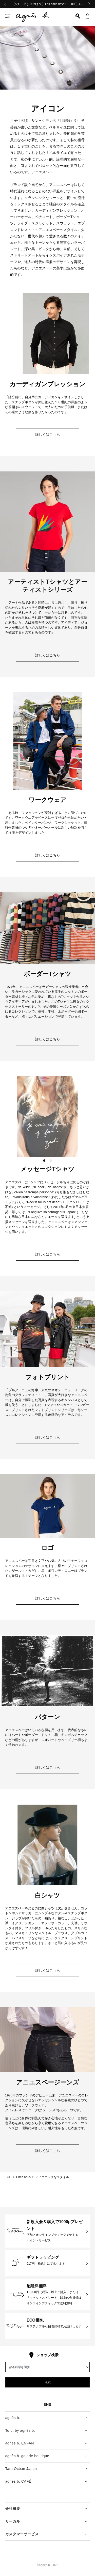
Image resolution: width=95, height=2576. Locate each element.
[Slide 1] (44, 1160)
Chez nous (23, 2177)
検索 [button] (48, 2382)
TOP (8, 2177)
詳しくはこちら (47, 435)
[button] (78, 16)
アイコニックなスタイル (52, 2177)
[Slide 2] (51, 1160)
